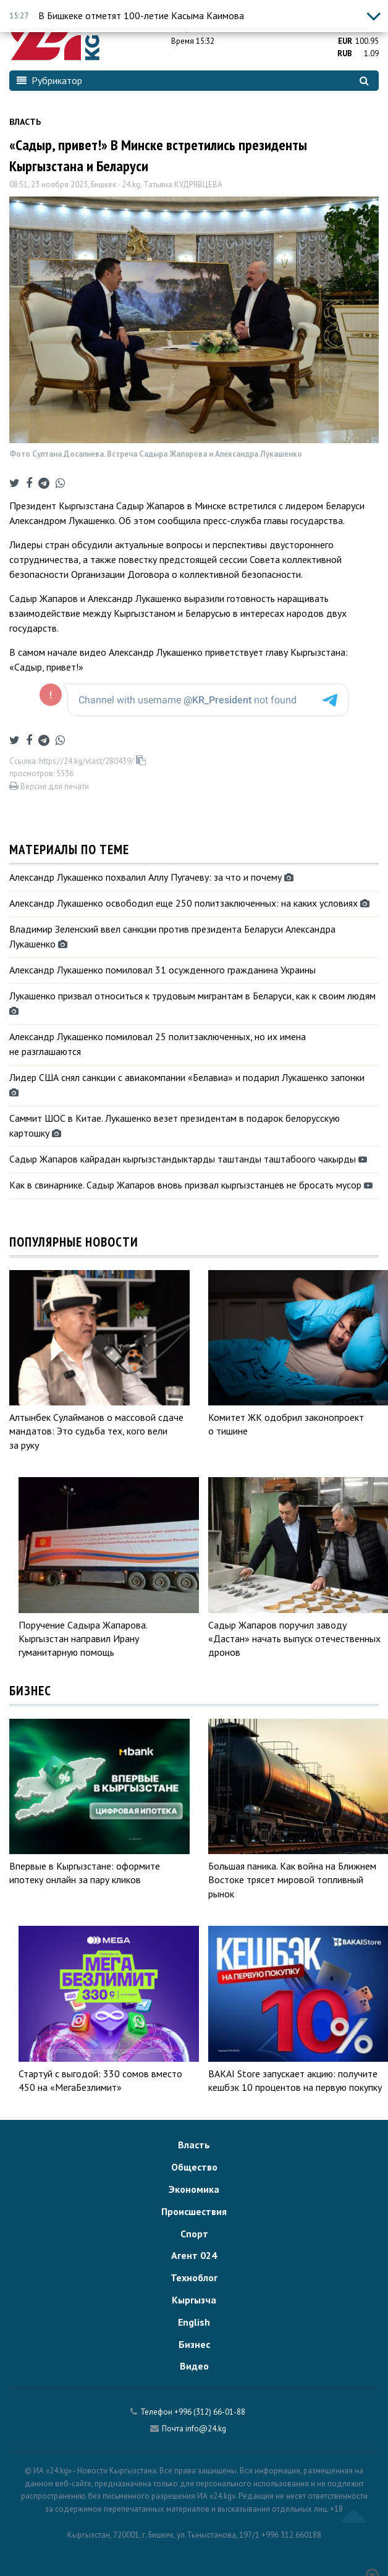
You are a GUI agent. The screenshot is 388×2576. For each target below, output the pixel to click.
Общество (194, 2167)
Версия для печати (49, 786)
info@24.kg (205, 2428)
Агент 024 (194, 2255)
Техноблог (194, 2277)
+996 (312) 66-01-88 (209, 2412)
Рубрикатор (49, 80)
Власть (25, 121)
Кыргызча (194, 2300)
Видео (194, 2366)
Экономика (194, 2189)
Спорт (194, 2233)
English (194, 2322)
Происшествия (194, 2211)
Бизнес (194, 2344)
